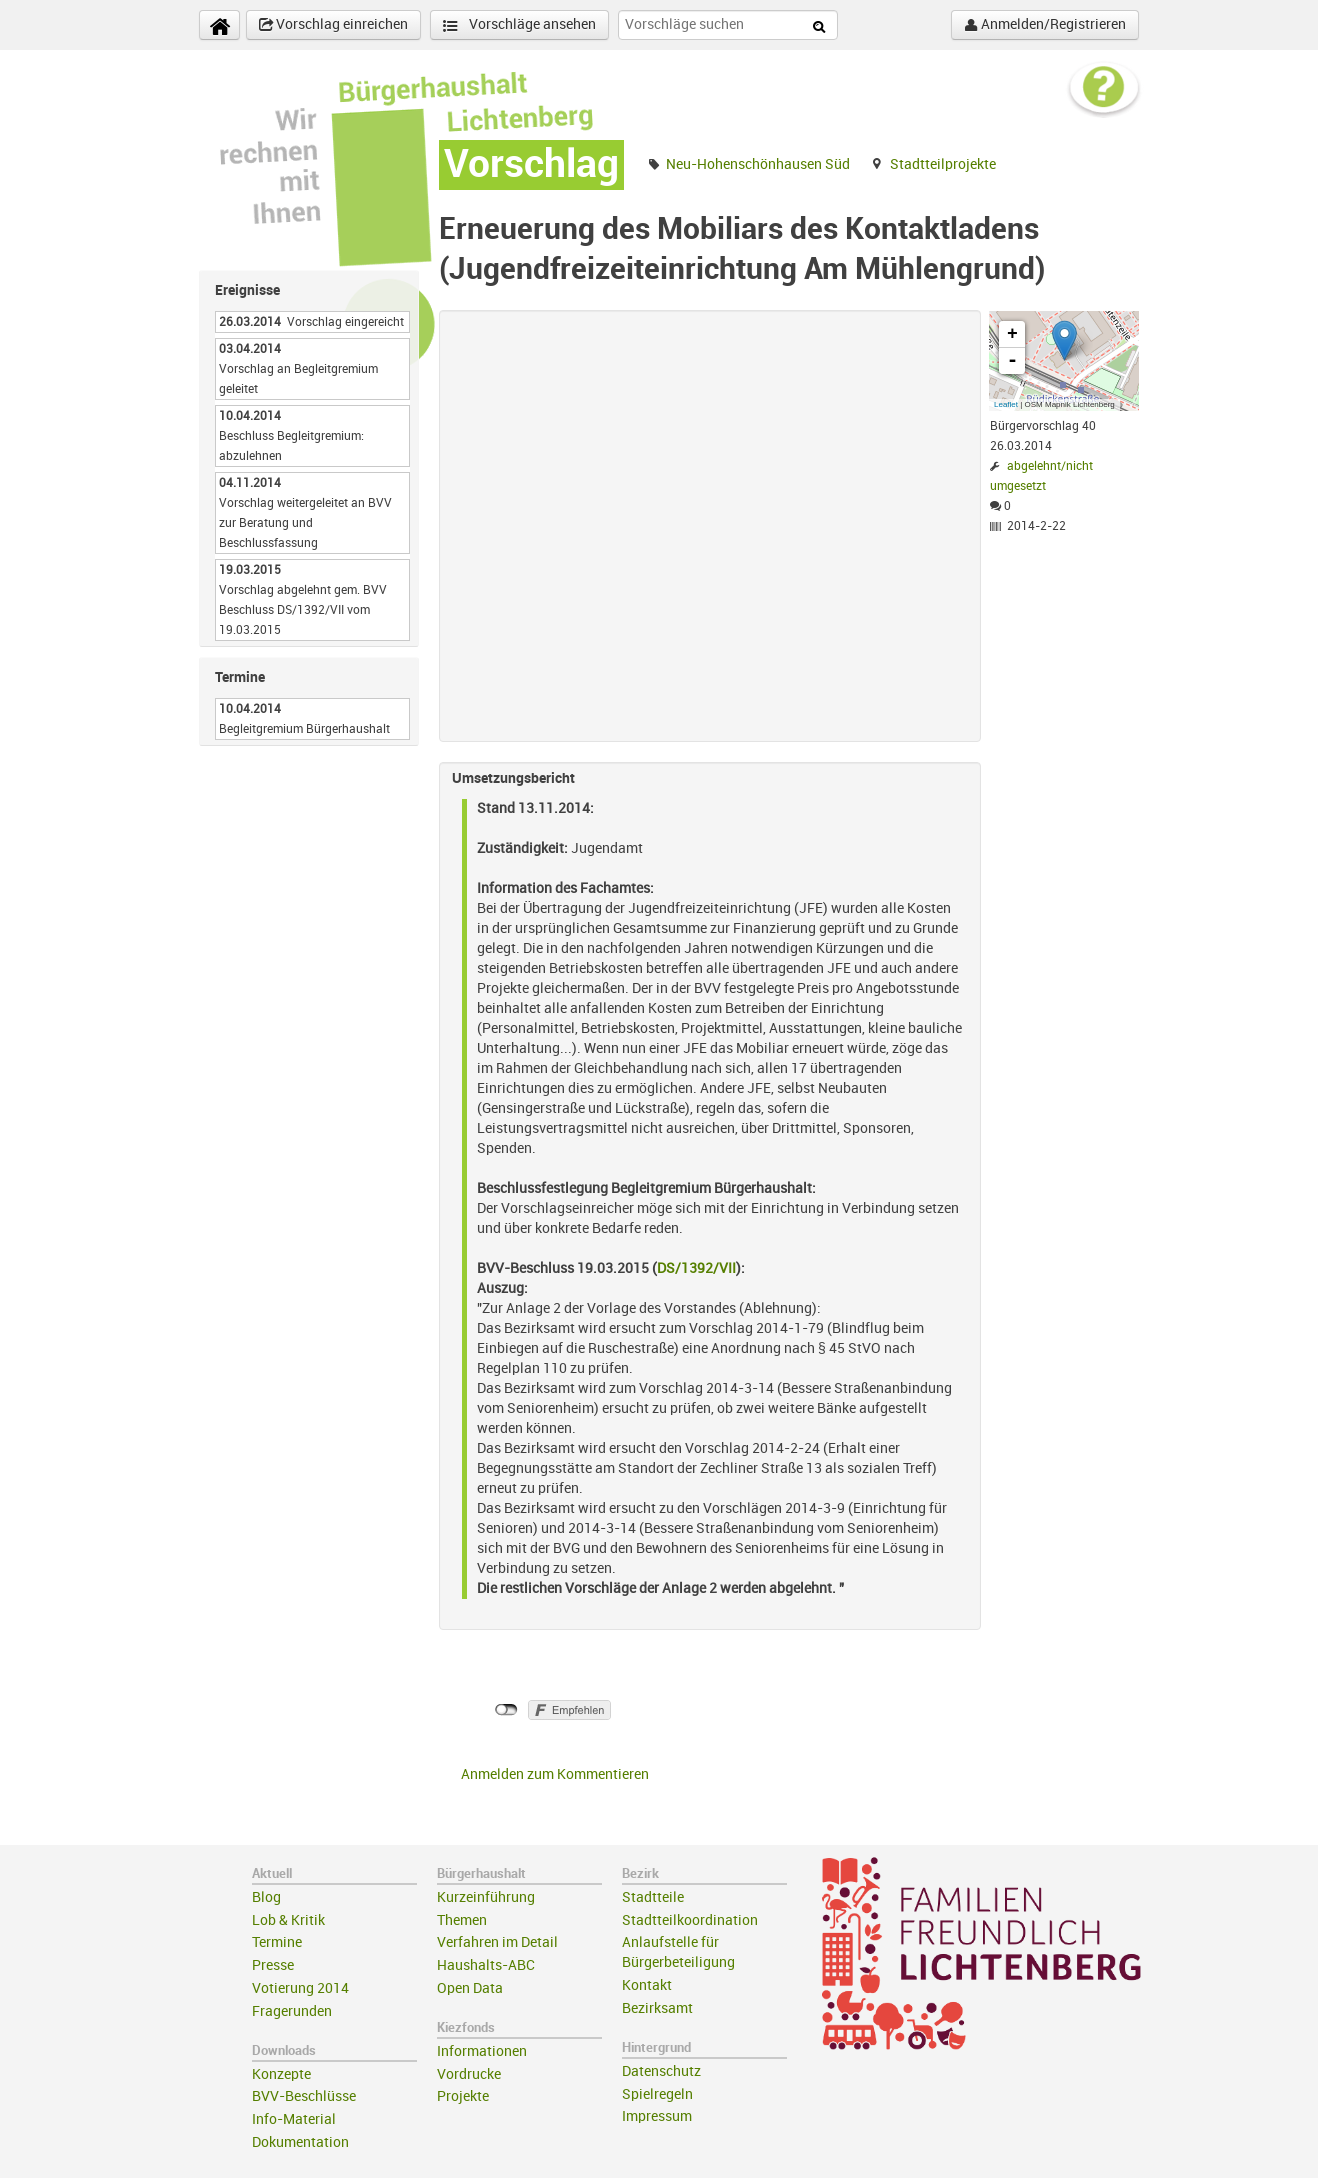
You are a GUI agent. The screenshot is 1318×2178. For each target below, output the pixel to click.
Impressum (657, 2116)
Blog (266, 1897)
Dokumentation (300, 2142)
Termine (277, 1942)
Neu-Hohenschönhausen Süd (758, 164)
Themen (462, 1920)
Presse (273, 1965)
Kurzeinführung (486, 1897)
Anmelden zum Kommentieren (555, 1774)
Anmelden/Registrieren (1045, 25)
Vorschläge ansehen (519, 25)
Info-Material (294, 2119)
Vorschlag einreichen (333, 25)
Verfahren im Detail (497, 1942)
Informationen (482, 2051)
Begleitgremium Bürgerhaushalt (304, 729)
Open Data (470, 1988)
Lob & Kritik (288, 1920)
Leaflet (1006, 404)
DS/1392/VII (696, 1268)
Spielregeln (657, 2094)
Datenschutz (661, 2071)
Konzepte (281, 2074)
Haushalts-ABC (486, 1965)
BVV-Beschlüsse (304, 2096)
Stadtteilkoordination (690, 1920)
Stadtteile (653, 1897)
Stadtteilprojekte (943, 164)
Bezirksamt (657, 2008)
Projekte (463, 2096)
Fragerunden (292, 2011)
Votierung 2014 (300, 1988)
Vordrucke (469, 2074)
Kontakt (647, 1985)
